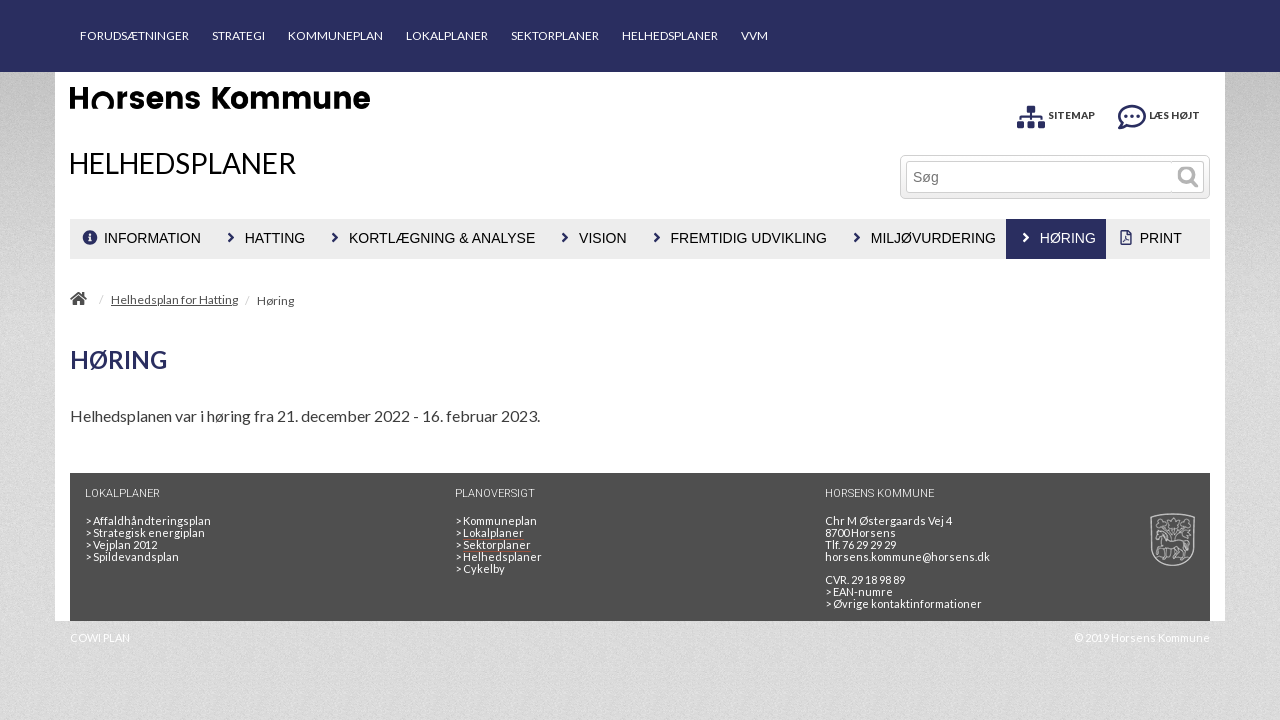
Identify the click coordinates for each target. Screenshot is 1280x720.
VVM (754, 35)
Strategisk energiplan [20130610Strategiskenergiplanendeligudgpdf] (145, 532)
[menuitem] (140, 239)
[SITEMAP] (1056, 113)
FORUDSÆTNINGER (134, 35)
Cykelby (480, 568)
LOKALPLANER (447, 35)
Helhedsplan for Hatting (174, 300)
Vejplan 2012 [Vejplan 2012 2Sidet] (121, 544)
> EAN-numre (859, 591)
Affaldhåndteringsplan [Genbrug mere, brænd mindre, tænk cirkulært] (148, 520)
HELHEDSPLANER (670, 35)
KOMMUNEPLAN (335, 35)
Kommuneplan (496, 520)
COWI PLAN (100, 637)
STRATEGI (238, 35)
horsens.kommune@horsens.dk (907, 556)
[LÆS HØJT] (1159, 113)
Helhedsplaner (498, 556)
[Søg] (1039, 177)
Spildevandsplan (132, 556)
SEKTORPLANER (555, 35)
